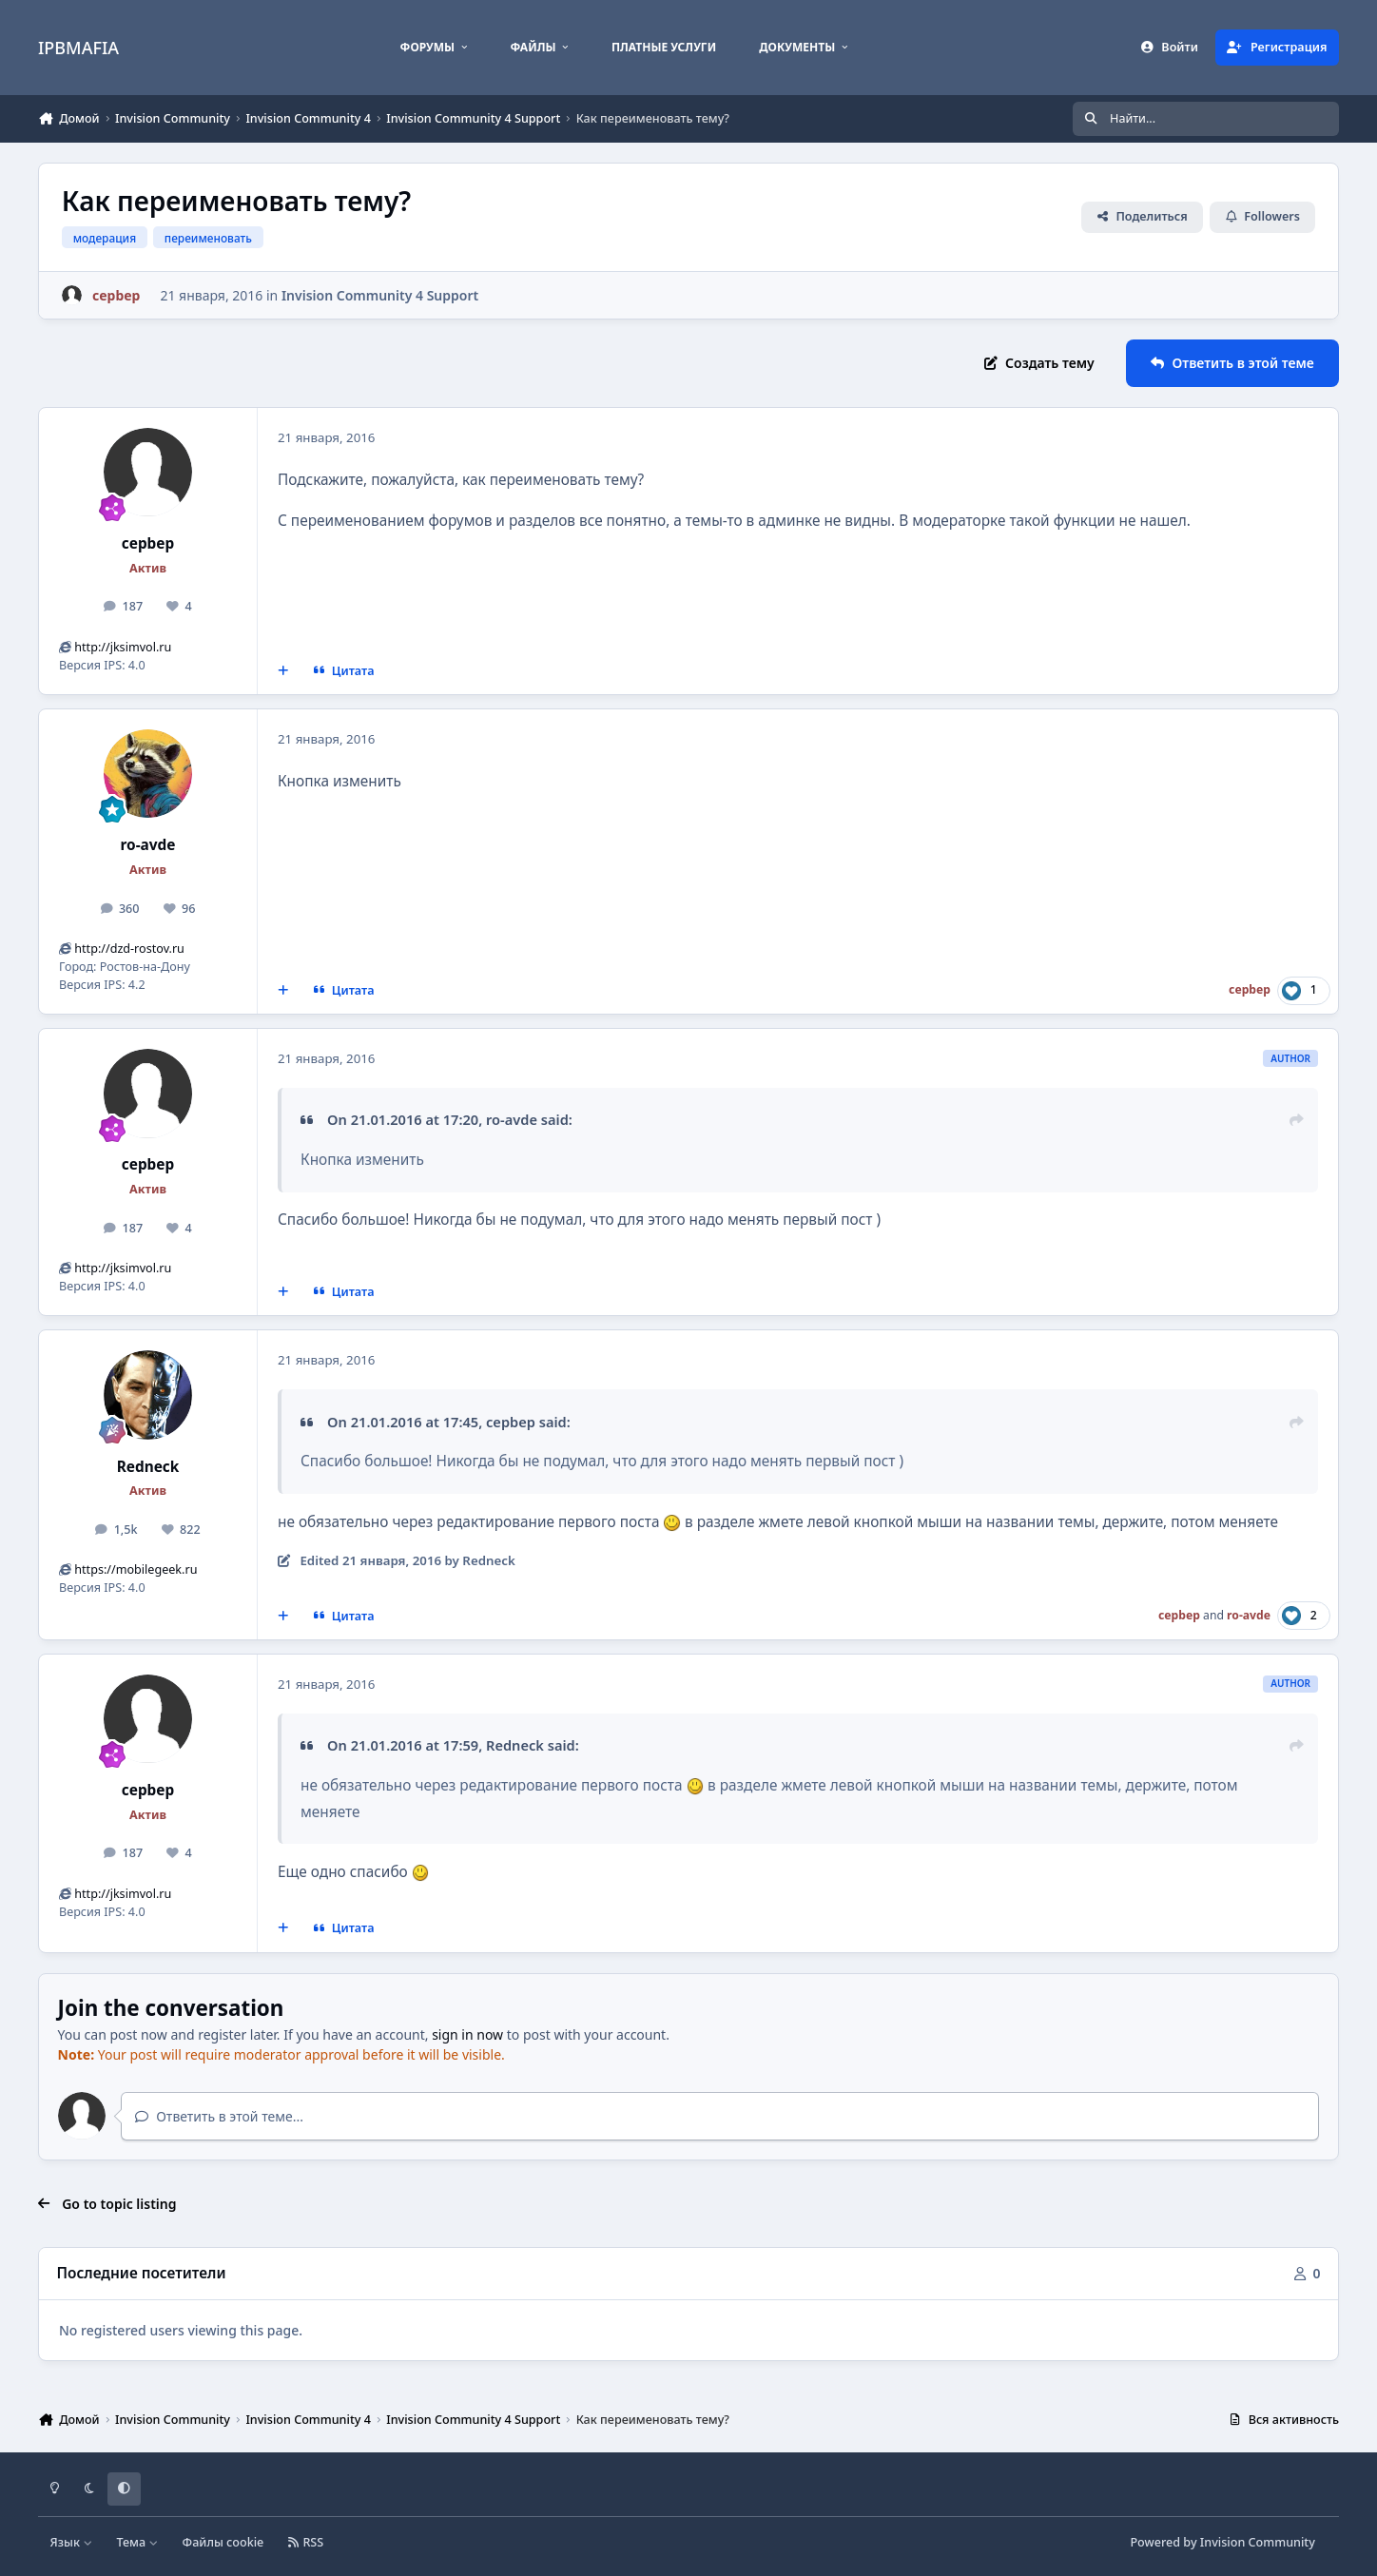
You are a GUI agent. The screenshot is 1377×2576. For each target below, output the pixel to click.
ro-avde (147, 845)
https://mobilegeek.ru (135, 1569)
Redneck (148, 1467)
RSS (306, 2542)
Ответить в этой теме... (219, 2116)
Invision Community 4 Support (379, 295)
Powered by (1222, 2542)
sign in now (467, 2034)
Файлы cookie (223, 2542)
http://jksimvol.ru (122, 647)
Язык (71, 2542)
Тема (137, 2542)
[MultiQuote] (283, 671)
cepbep (148, 543)
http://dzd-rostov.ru (129, 948)
